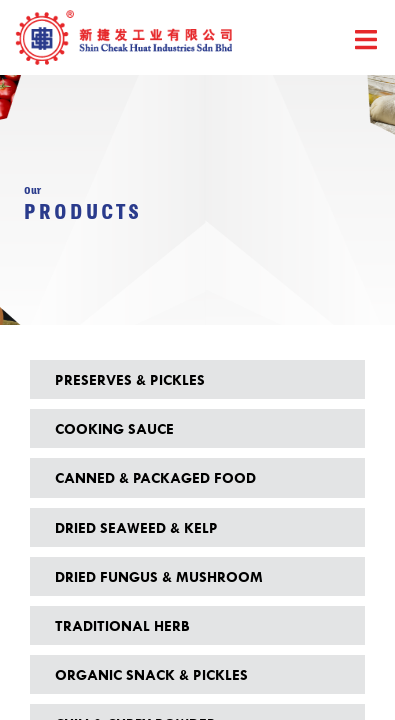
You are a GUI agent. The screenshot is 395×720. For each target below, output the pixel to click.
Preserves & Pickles (130, 379)
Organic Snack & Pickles (151, 674)
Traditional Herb (122, 625)
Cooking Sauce (114, 428)
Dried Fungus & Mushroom (159, 576)
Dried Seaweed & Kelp (136, 527)
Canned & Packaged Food (155, 477)
